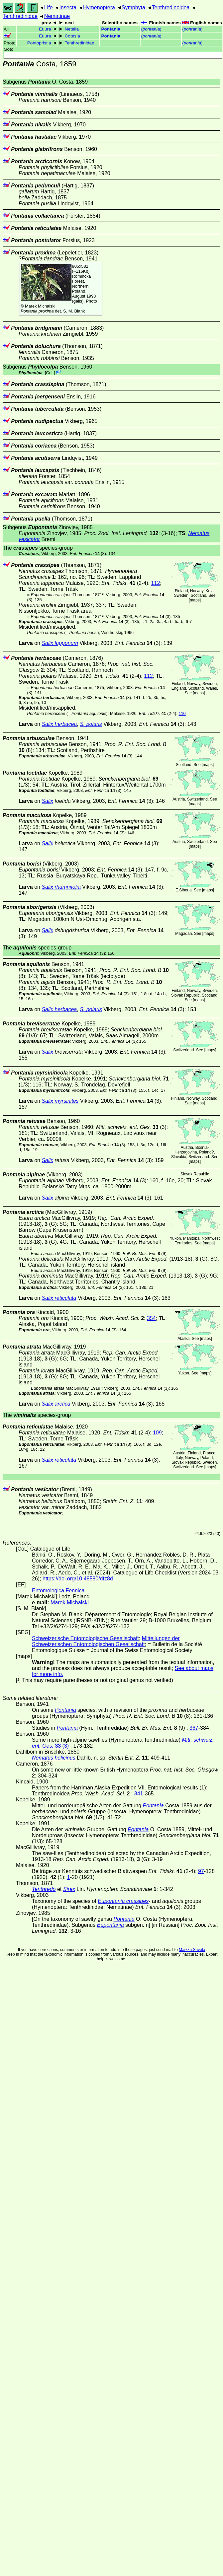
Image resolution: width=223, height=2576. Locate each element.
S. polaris (91, 724)
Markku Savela (192, 1949)
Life (48, 7)
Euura (45, 29)
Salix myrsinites (60, 1101)
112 (155, 583)
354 (151, 1318)
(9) (145, 1253)
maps (194, 600)
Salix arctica (56, 1404)
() (151, 29)
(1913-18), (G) (159, 1259)
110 (181, 713)
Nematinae (57, 16)
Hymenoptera (99, 7)
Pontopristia (39, 42)
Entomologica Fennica (58, 1590)
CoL (50, 372)
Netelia (72, 29)
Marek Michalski (40, 306)
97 (201, 1871)
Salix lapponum (60, 643)
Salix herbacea (59, 724)
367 (193, 1728)
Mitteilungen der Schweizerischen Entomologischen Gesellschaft (106, 1641)
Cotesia (72, 36)
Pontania (110, 29)
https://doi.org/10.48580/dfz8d (78, 1578)
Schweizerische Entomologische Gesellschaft (85, 1638)
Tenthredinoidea (171, 7)
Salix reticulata (59, 1298)
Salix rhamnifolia (61, 887)
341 (138, 1793)
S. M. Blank (74, 311)
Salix (47, 801)
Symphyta (133, 7)
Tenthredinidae (20, 16)
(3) (88, 553)
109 (157, 1432)
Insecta (67, 7)
